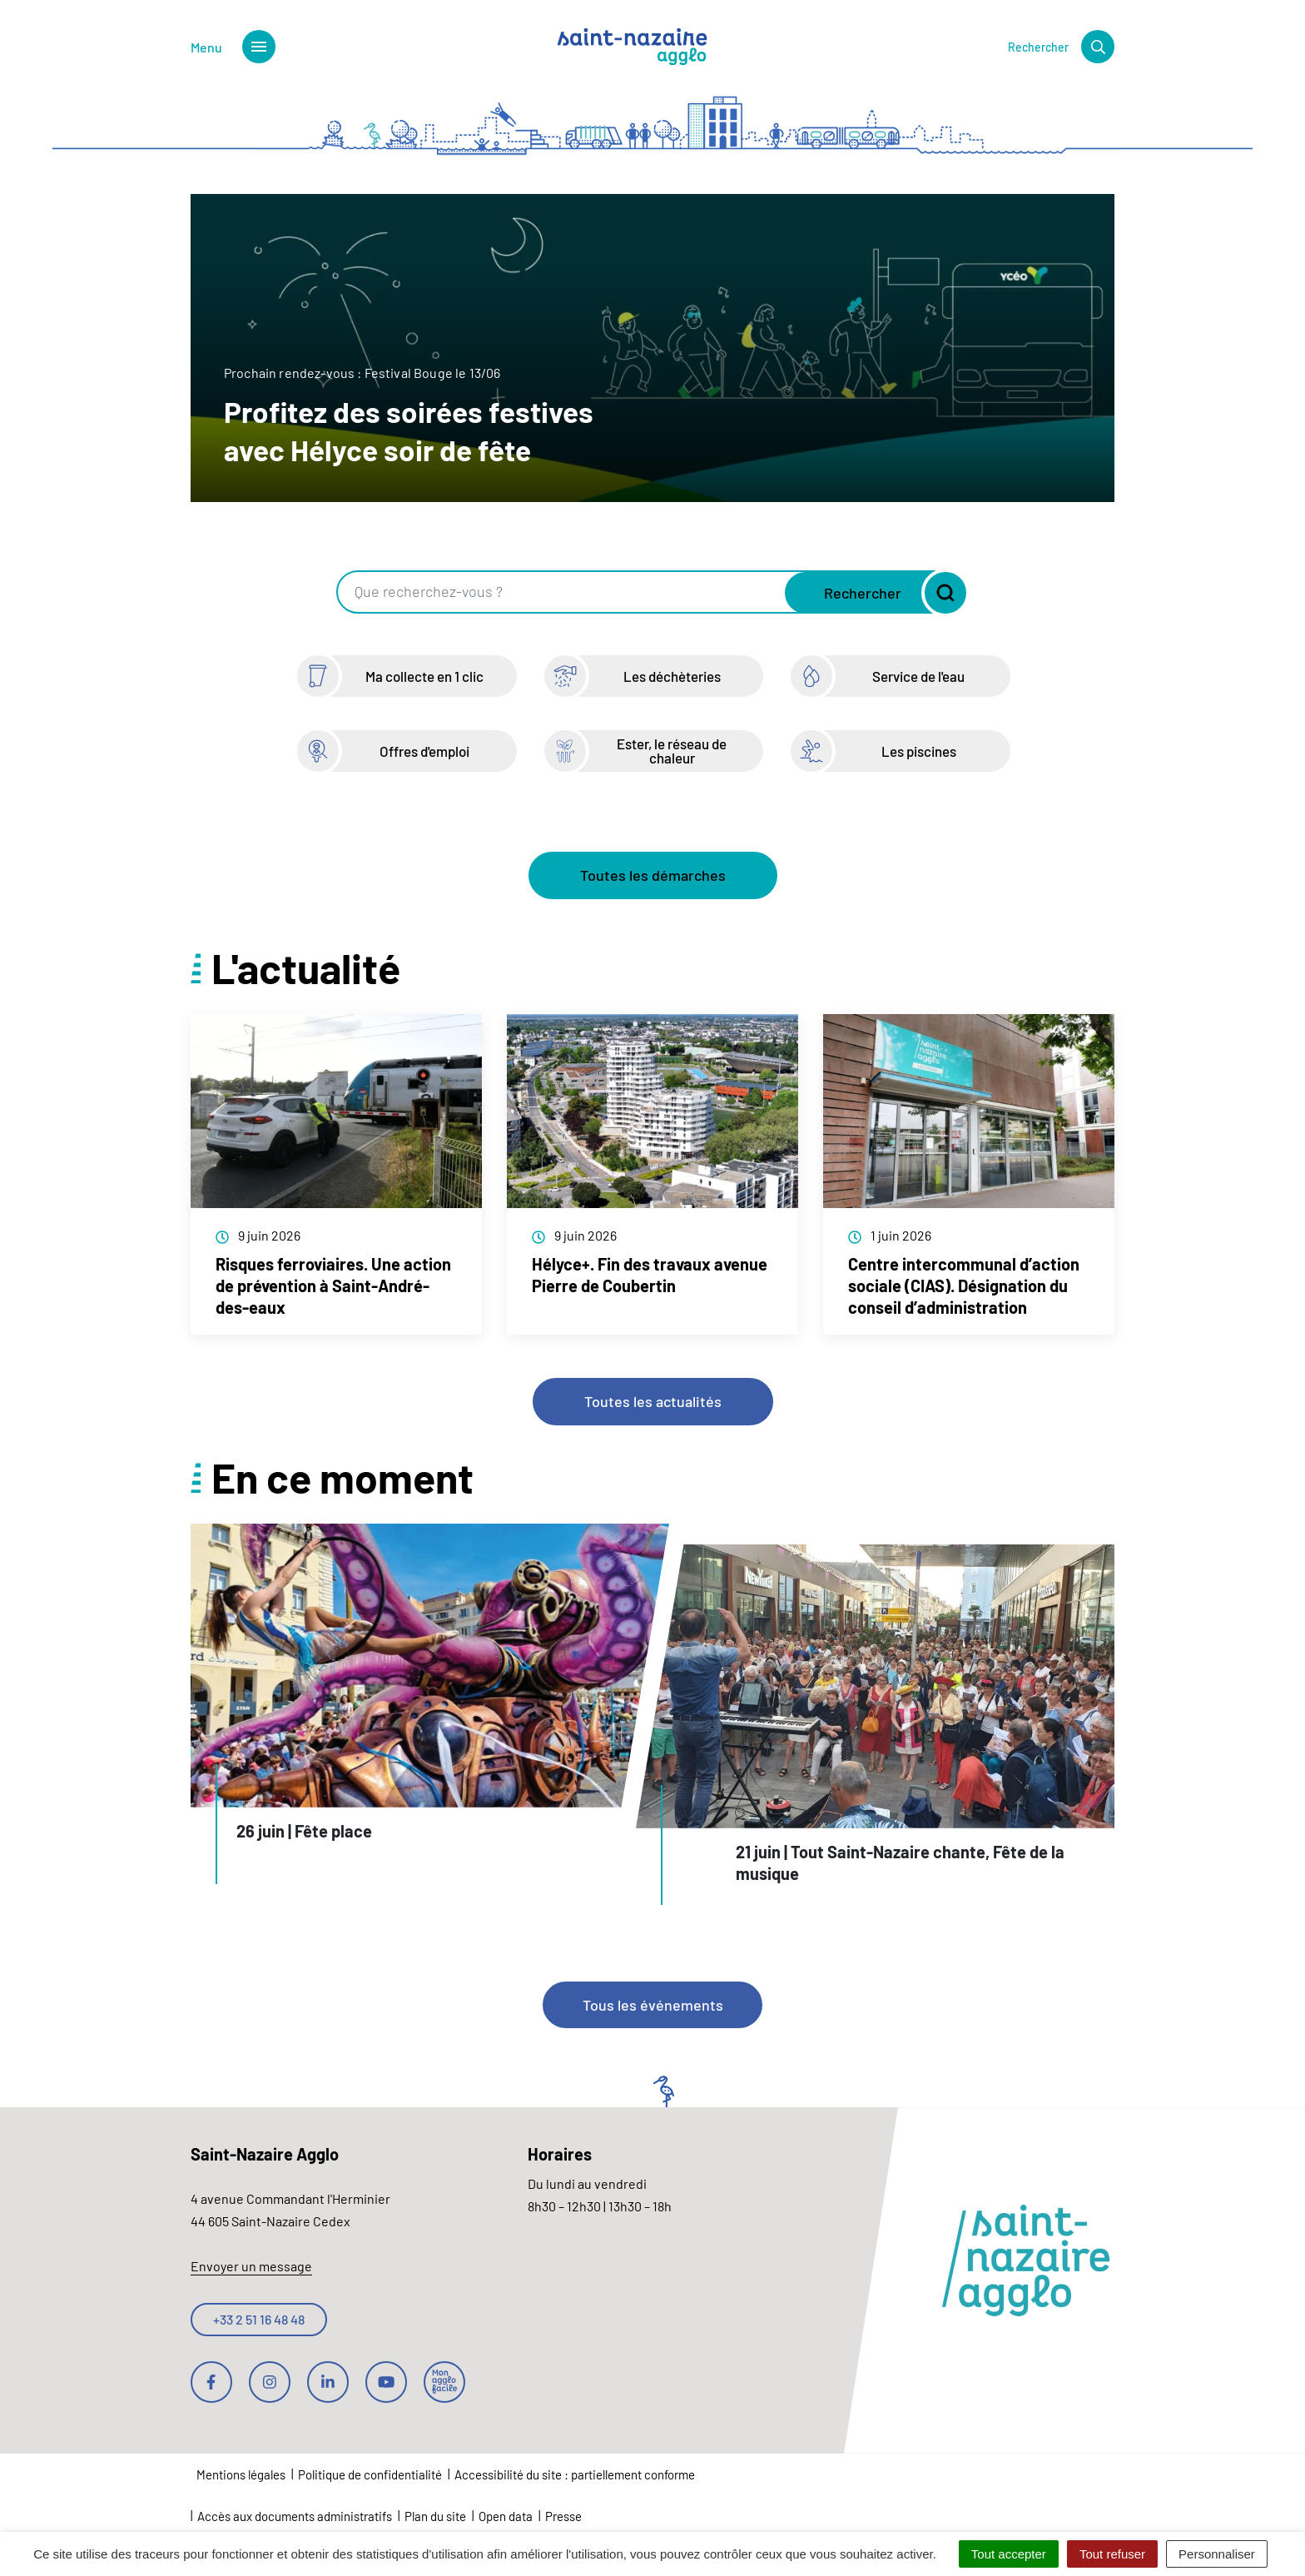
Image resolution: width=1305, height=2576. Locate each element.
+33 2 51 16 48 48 (259, 2319)
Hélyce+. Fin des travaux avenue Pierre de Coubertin (649, 1274)
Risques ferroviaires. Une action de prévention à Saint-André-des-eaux (333, 1285)
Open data (506, 2516)
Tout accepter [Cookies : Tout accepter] (1008, 2554)
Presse (563, 2516)
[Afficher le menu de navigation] (233, 46)
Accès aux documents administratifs (294, 2516)
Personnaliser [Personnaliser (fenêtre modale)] (1216, 2554)
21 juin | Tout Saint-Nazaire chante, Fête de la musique (900, 1862)
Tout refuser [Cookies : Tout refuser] (1112, 2554)
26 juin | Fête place (304, 1831)
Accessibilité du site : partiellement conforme (574, 2474)
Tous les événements (653, 2005)
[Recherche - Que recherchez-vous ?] (562, 592)
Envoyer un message (251, 2266)
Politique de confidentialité (370, 2474)
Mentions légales (240, 2474)
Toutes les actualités (653, 1401)
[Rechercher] (1061, 46)
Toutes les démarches (653, 875)
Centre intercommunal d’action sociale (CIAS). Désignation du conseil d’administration (963, 1285)
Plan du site (435, 2516)
